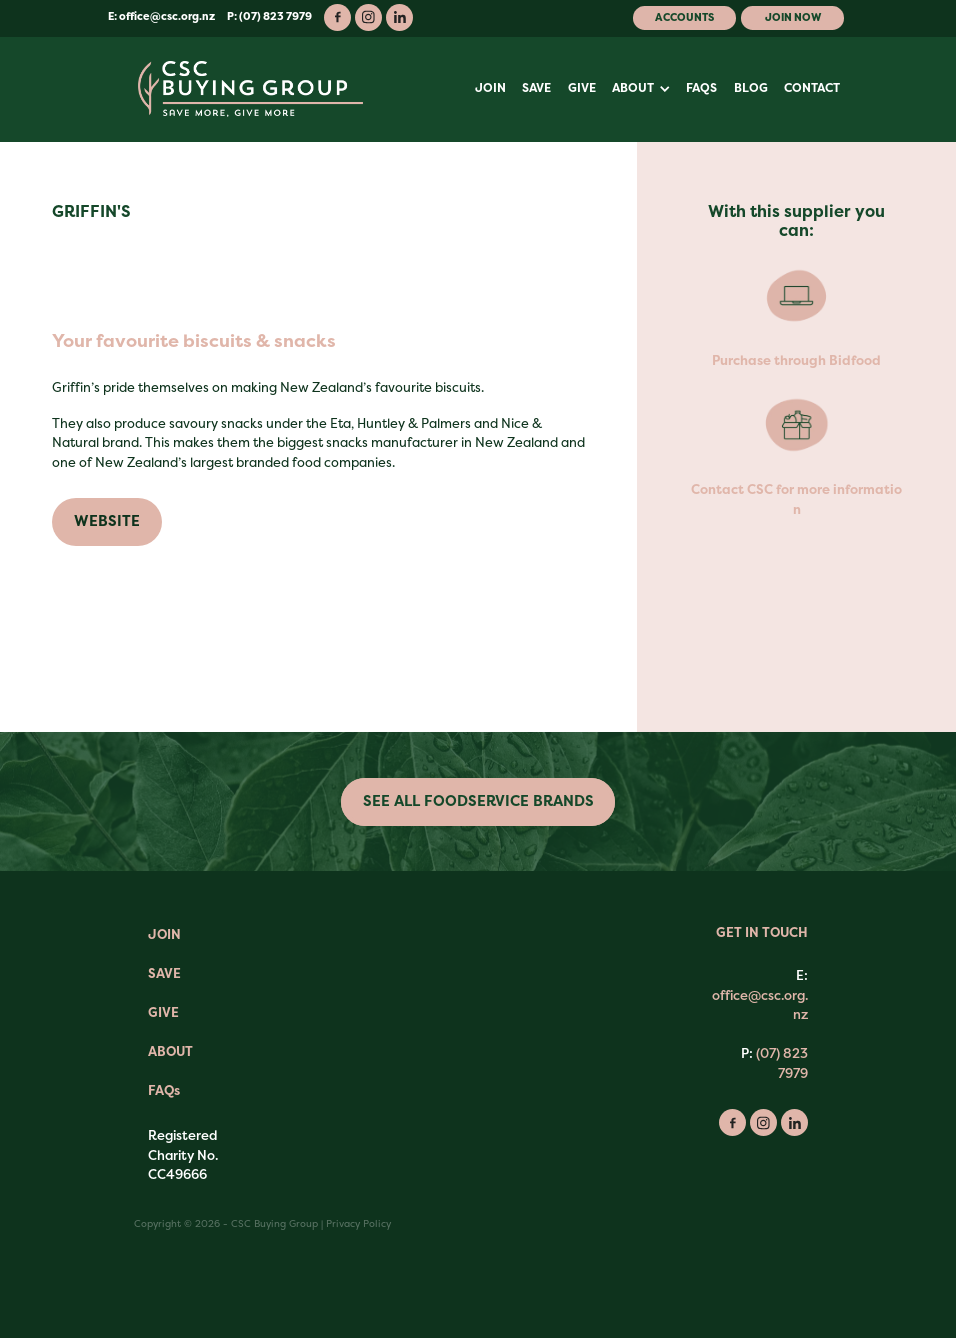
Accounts (684, 17)
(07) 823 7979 (782, 1063)
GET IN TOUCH (762, 932)
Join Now (793, 17)
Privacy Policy (358, 1223)
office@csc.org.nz (167, 16)
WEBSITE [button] (107, 521)
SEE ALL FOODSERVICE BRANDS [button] (478, 801)
